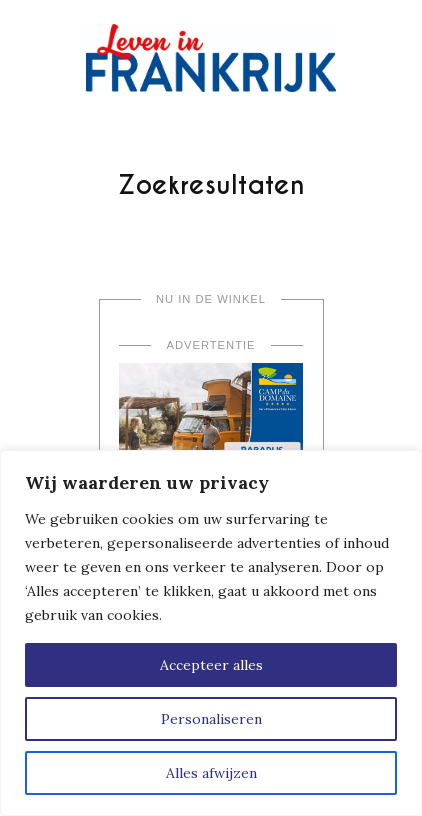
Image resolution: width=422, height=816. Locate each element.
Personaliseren (211, 719)
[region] (211, 633)
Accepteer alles (211, 665)
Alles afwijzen (211, 773)
